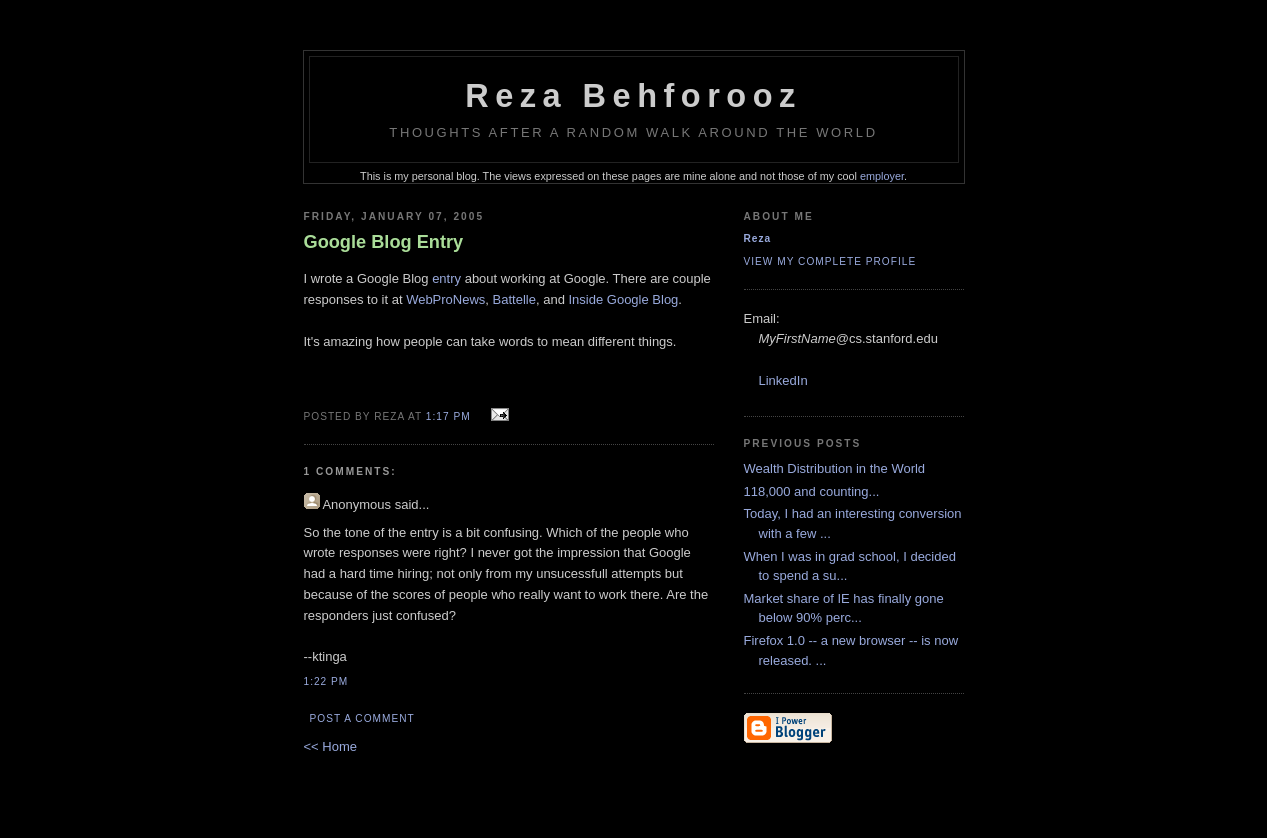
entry (446, 278)
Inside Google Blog (624, 299)
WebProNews (445, 299)
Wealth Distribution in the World (835, 468)
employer (882, 176)
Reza (758, 238)
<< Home (330, 746)
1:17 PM (448, 416)
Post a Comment (362, 718)
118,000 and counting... (812, 491)
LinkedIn (783, 380)
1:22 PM (326, 681)
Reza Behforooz (633, 96)
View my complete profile (830, 261)
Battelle (514, 299)
